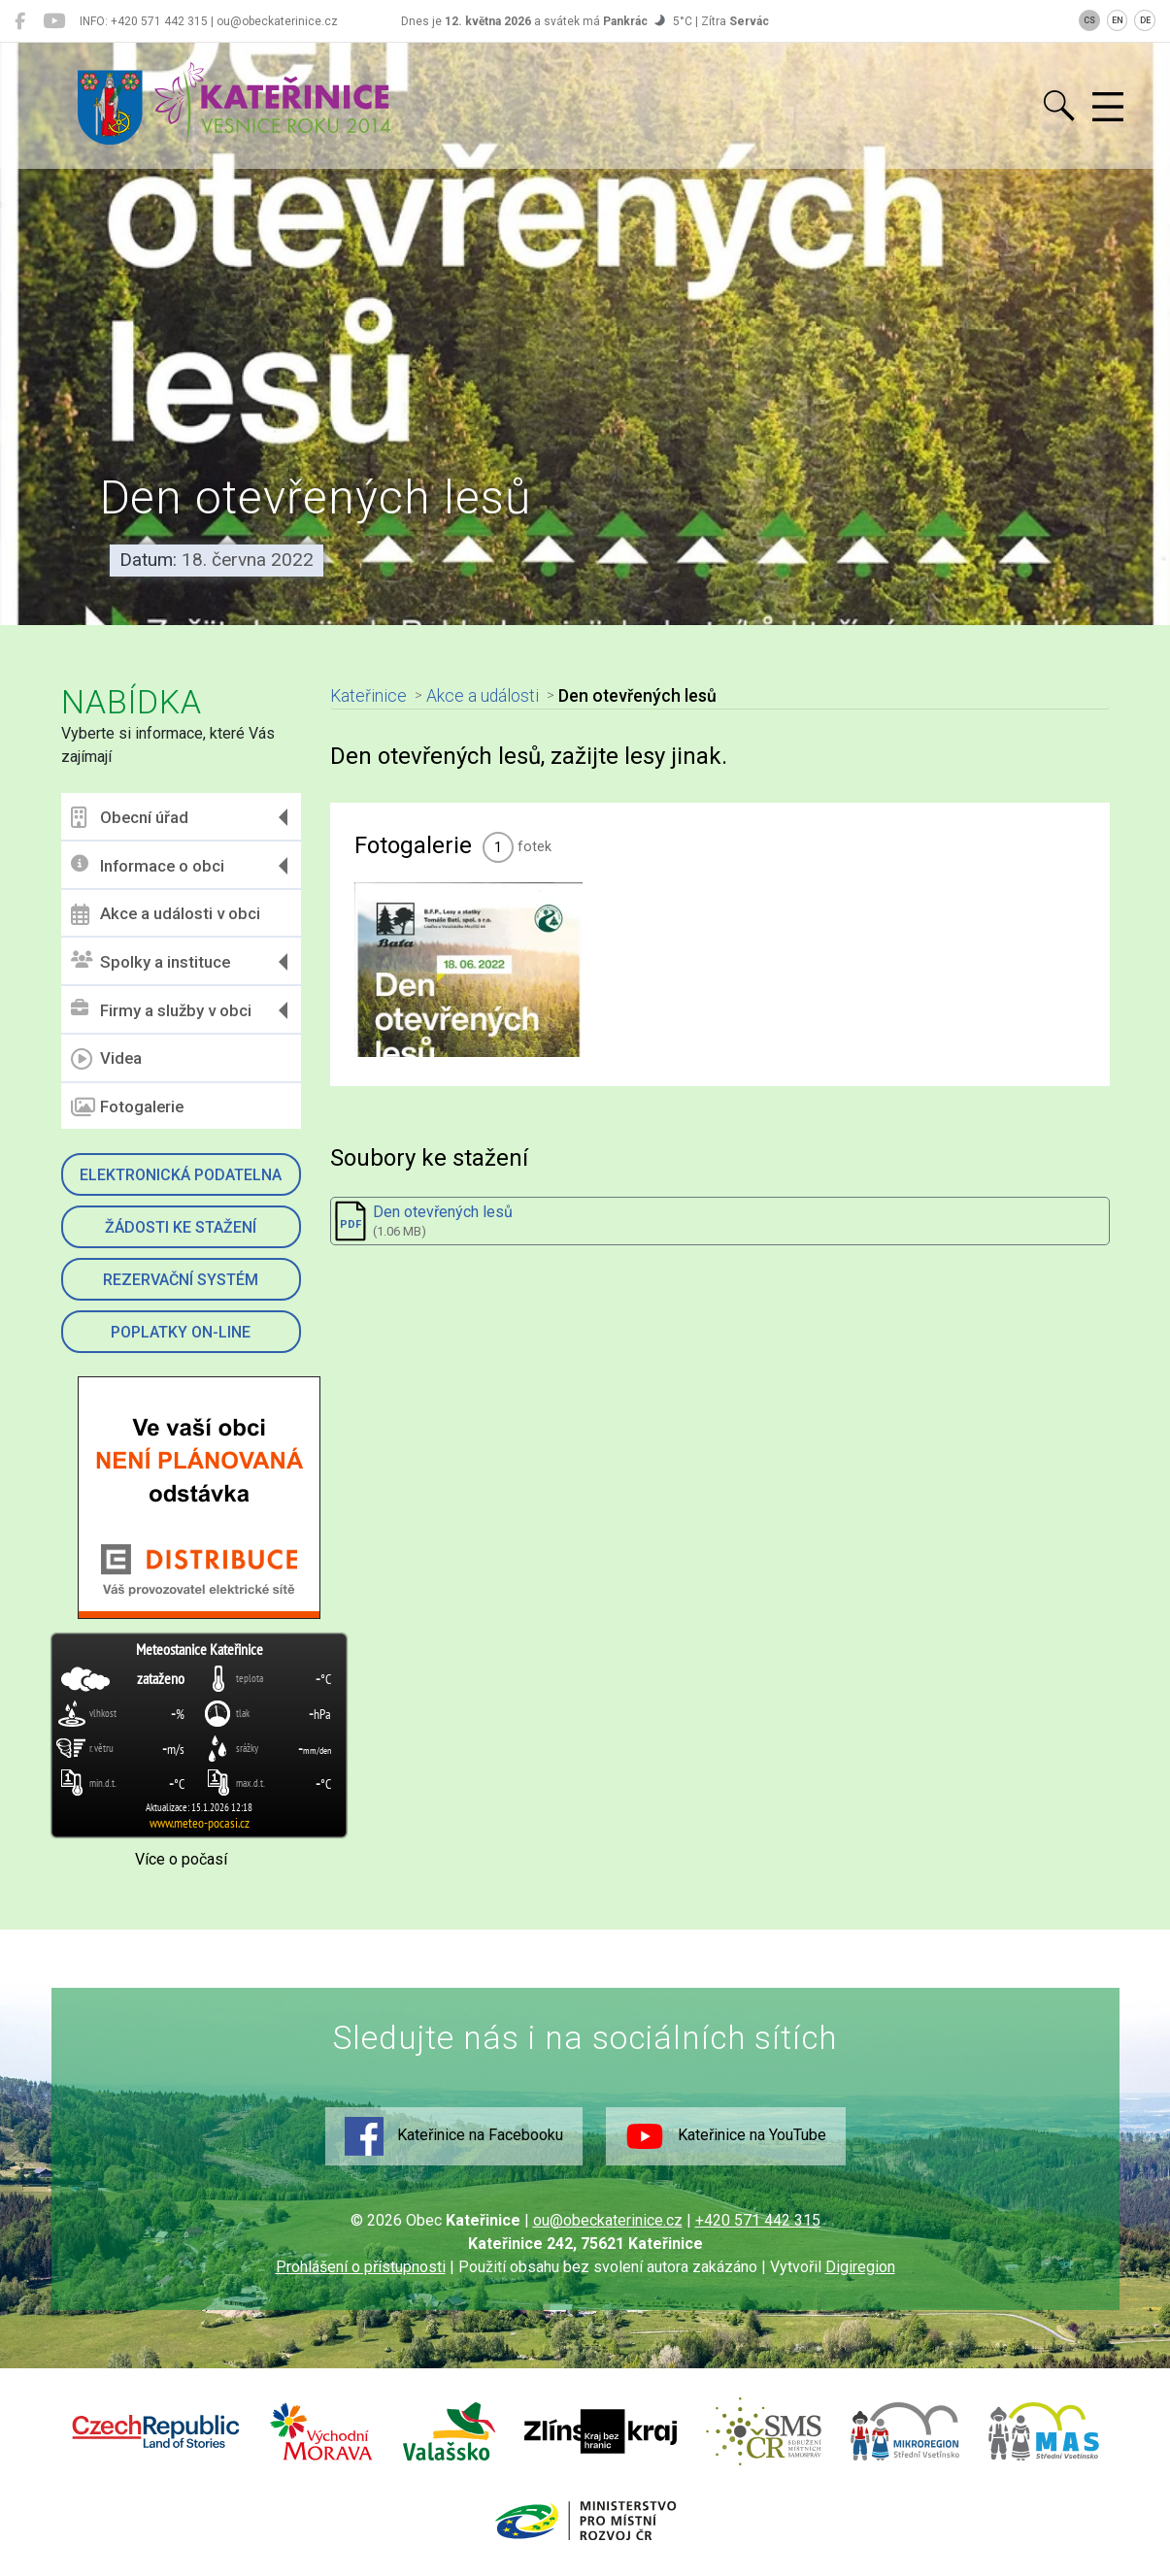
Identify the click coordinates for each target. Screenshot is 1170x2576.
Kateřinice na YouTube (725, 2136)
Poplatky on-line (181, 1332)
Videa (106, 1059)
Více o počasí (181, 1859)
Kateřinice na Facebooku (454, 2136)
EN (1117, 20)
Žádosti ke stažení (180, 1227)
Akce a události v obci (165, 914)
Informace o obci (147, 865)
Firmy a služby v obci (161, 1010)
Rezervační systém (180, 1280)
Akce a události (482, 696)
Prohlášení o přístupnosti (361, 2267)
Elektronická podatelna (181, 1175)
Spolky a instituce (150, 961)
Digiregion (860, 2267)
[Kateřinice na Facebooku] (20, 21)
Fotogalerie (127, 1107)
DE (1145, 20)
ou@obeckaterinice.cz (608, 2220)
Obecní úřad (129, 817)
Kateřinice (368, 696)
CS (1089, 20)
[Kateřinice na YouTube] (54, 21)
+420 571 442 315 (757, 2220)
